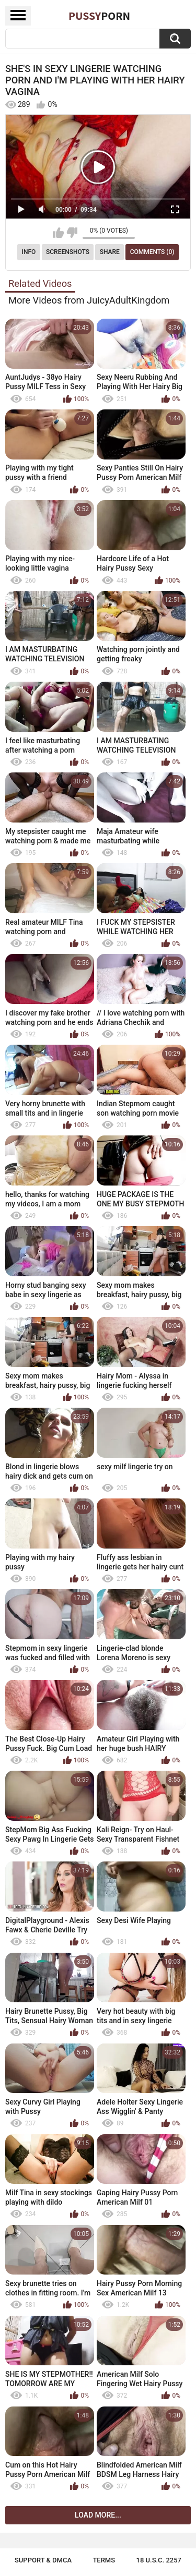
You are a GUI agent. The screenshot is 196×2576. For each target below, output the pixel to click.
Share (110, 252)
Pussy (99, 15)
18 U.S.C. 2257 (159, 2560)
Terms (104, 2560)
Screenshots (67, 252)
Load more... (98, 2515)
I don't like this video (71, 232)
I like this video (58, 232)
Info (29, 252)
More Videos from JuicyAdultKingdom (88, 300)
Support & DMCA (43, 2560)
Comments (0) (152, 252)
